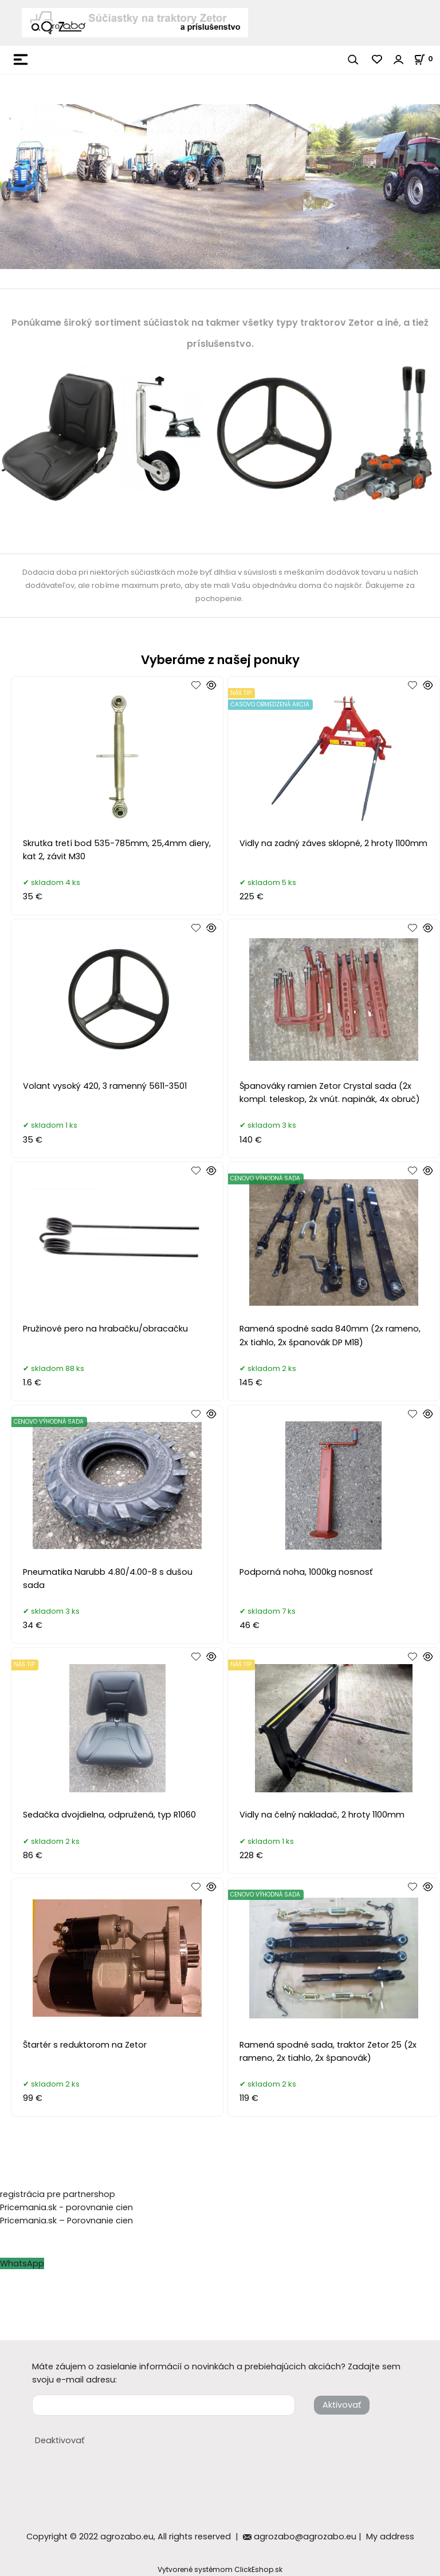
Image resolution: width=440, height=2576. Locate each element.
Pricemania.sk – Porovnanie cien (66, 2220)
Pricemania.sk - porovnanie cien (66, 2207)
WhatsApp (22, 2263)
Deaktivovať (59, 2440)
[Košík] (427, 58)
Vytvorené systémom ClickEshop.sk (220, 2569)
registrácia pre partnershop (57, 2194)
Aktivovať (342, 2405)
